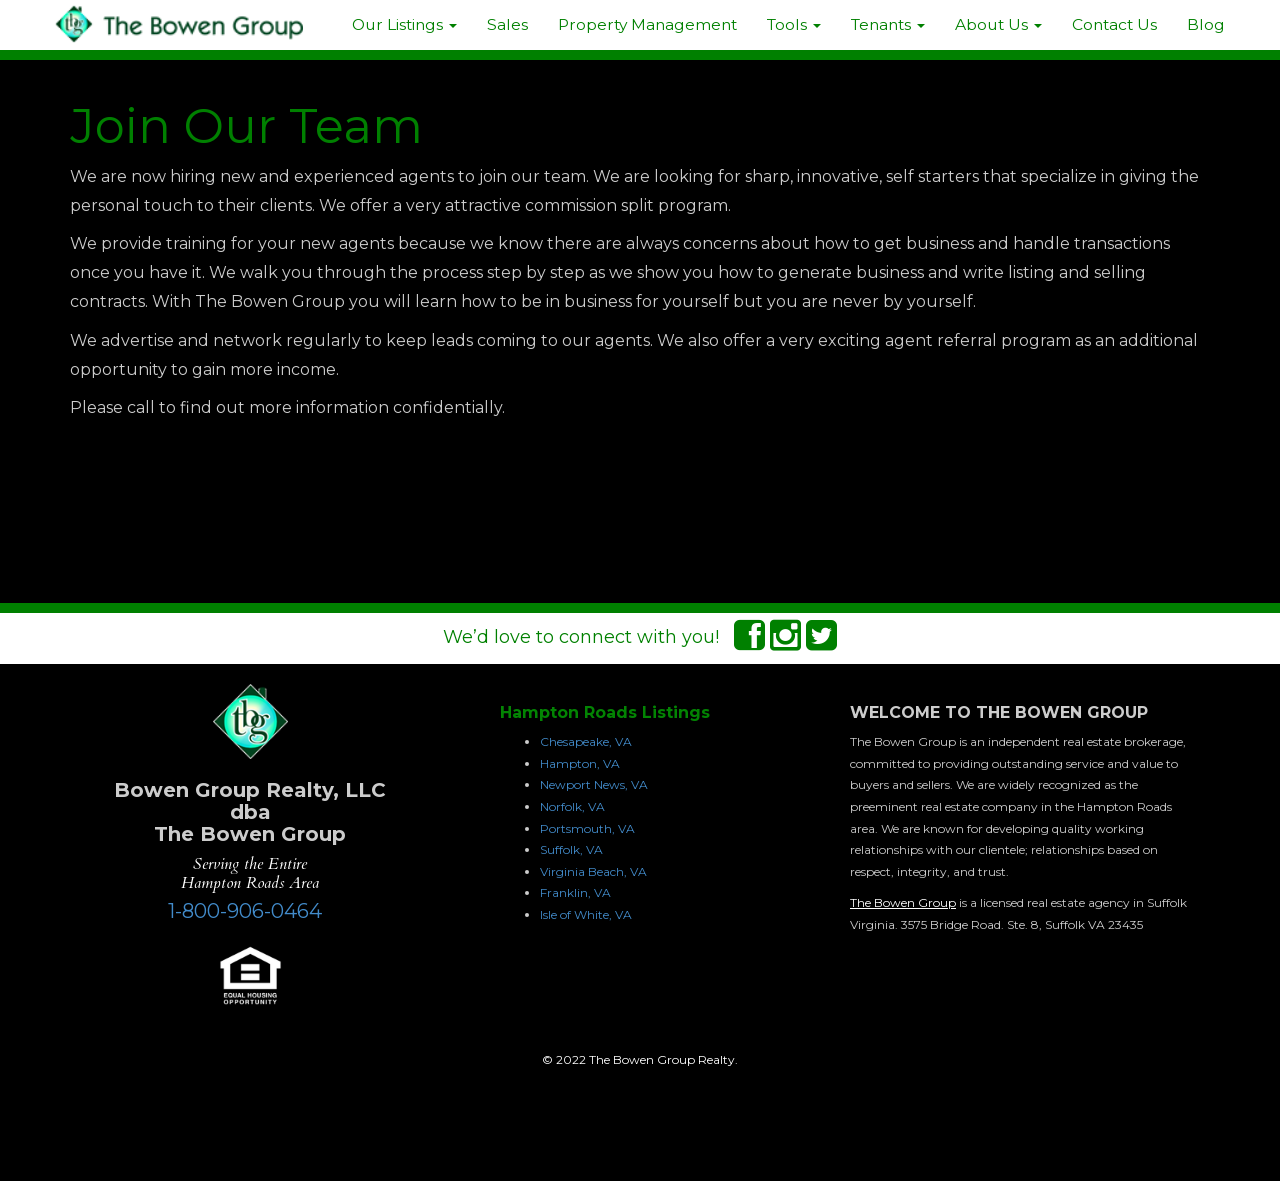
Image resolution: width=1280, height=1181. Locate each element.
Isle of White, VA (586, 914)
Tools (794, 24)
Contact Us (1114, 24)
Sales (507, 24)
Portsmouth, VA (587, 828)
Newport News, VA (594, 784)
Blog (1206, 24)
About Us (998, 24)
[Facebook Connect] (749, 642)
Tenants (888, 24)
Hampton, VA (580, 763)
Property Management (647, 24)
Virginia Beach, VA (593, 871)
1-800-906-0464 (245, 911)
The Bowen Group (903, 902)
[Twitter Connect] (821, 642)
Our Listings (404, 24)
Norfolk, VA (572, 806)
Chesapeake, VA (586, 741)
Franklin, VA (575, 892)
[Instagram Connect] (785, 642)
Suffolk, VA (571, 849)
